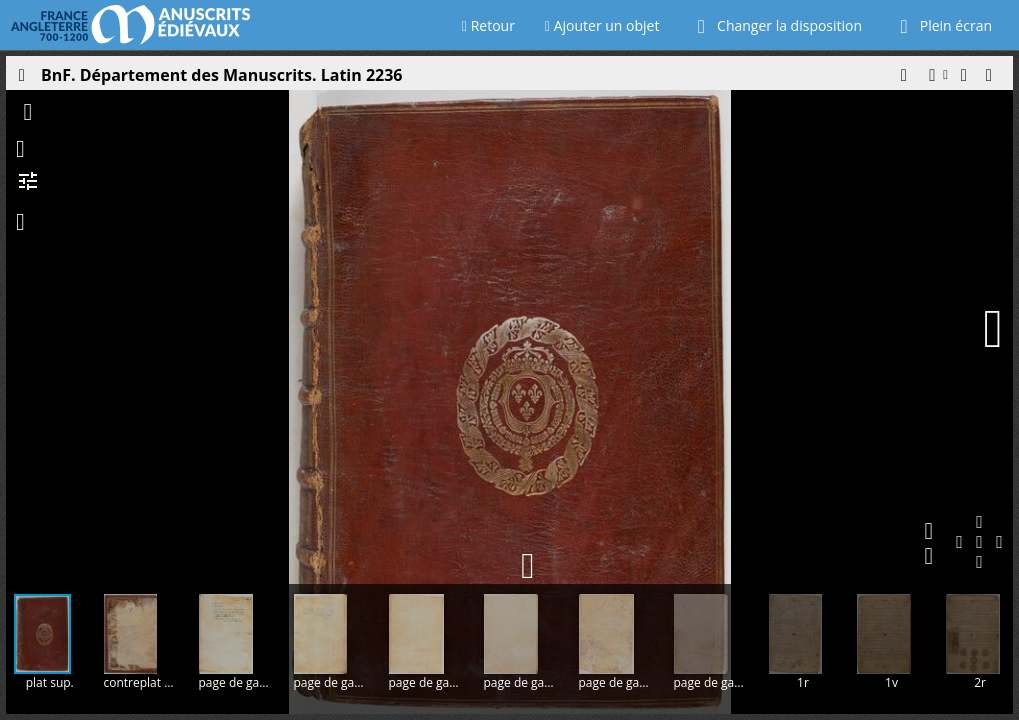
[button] (903, 80)
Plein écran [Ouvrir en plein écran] (942, 25)
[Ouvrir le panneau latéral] (21, 80)
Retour (488, 25)
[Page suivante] (993, 329)
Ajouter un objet (602, 25)
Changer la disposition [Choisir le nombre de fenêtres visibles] (775, 25)
